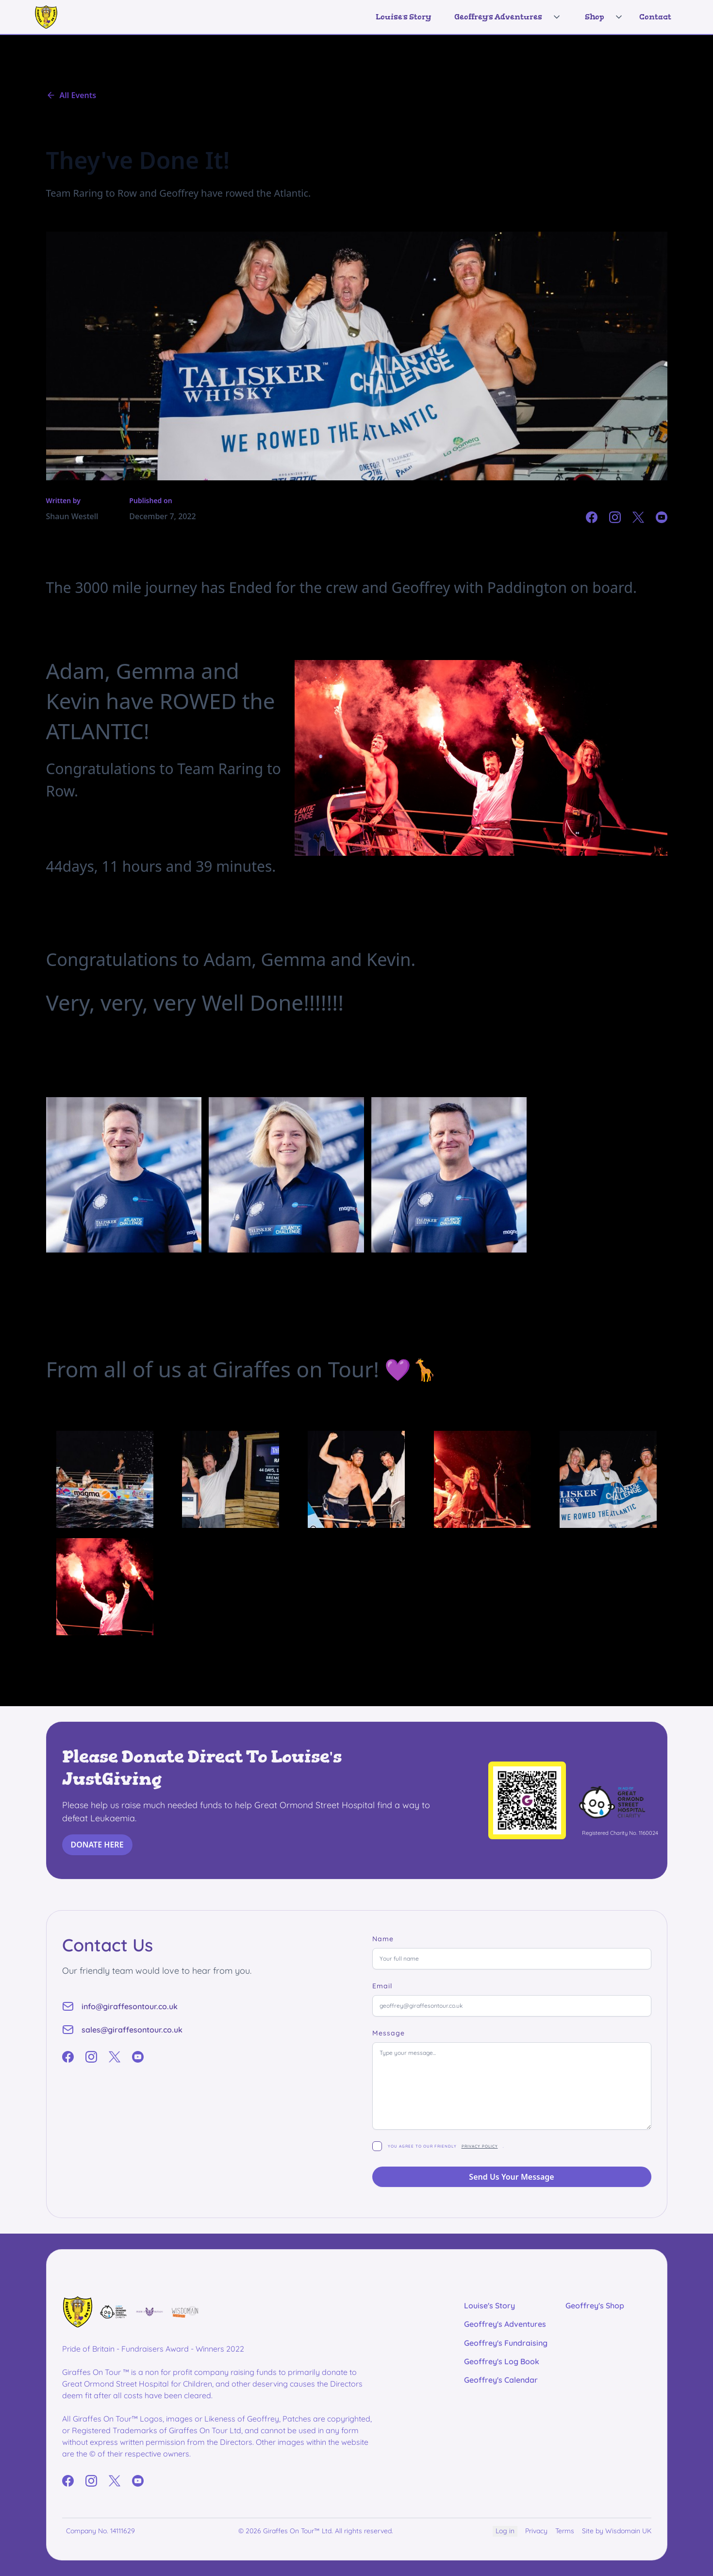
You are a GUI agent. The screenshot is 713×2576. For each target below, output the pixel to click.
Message (388, 2033)
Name (383, 1938)
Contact (655, 17)
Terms (564, 2530)
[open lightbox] (104, 1479)
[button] (504, 17)
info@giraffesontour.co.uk (130, 2006)
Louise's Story (403, 17)
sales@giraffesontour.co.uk (132, 2029)
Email (382, 1986)
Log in (505, 2530)
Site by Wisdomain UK (616, 2530)
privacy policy (480, 2146)
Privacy (536, 2530)
